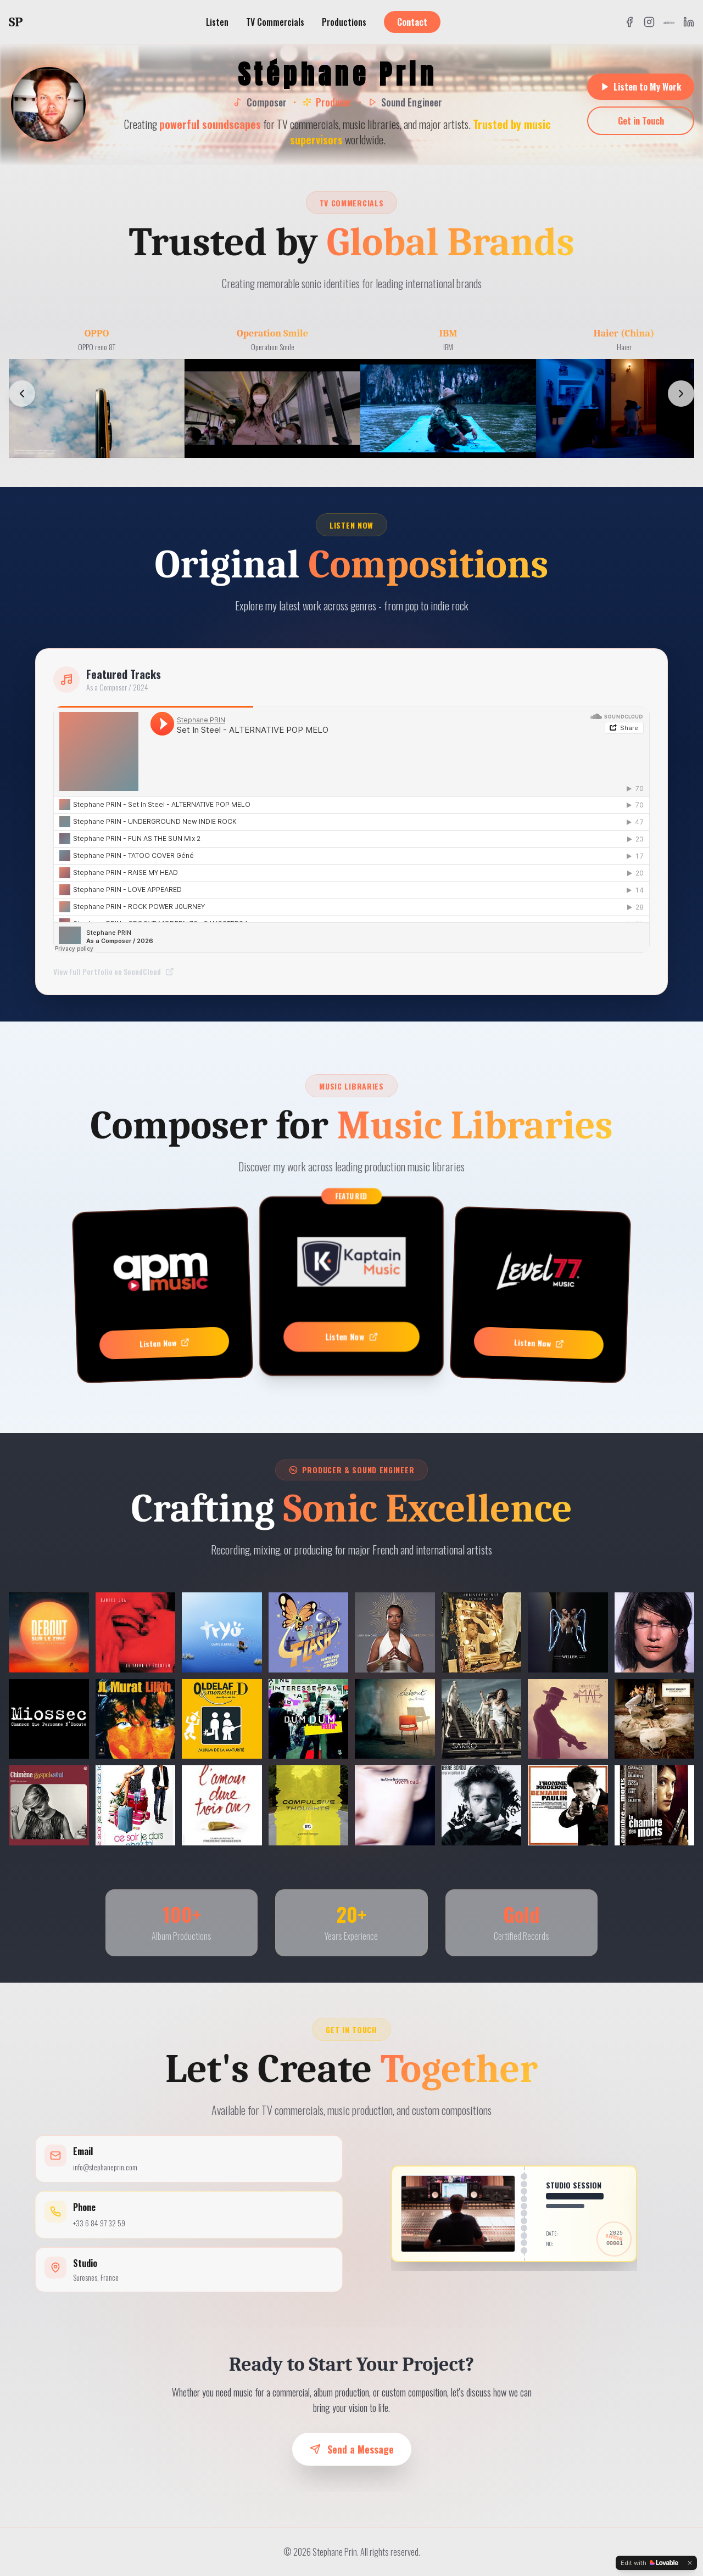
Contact (412, 22)
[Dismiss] (689, 2562)
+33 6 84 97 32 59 (99, 2223)
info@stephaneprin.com (105, 2167)
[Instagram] (649, 21)
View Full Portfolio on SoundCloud (113, 971)
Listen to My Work (640, 86)
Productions (344, 22)
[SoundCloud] (668, 21)
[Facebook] (629, 21)
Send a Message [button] (352, 2449)
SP (16, 22)
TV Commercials (275, 22)
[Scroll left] (22, 393)
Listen (217, 22)
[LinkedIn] (688, 21)
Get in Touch (641, 120)
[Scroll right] (681, 393)
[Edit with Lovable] (649, 2562)
